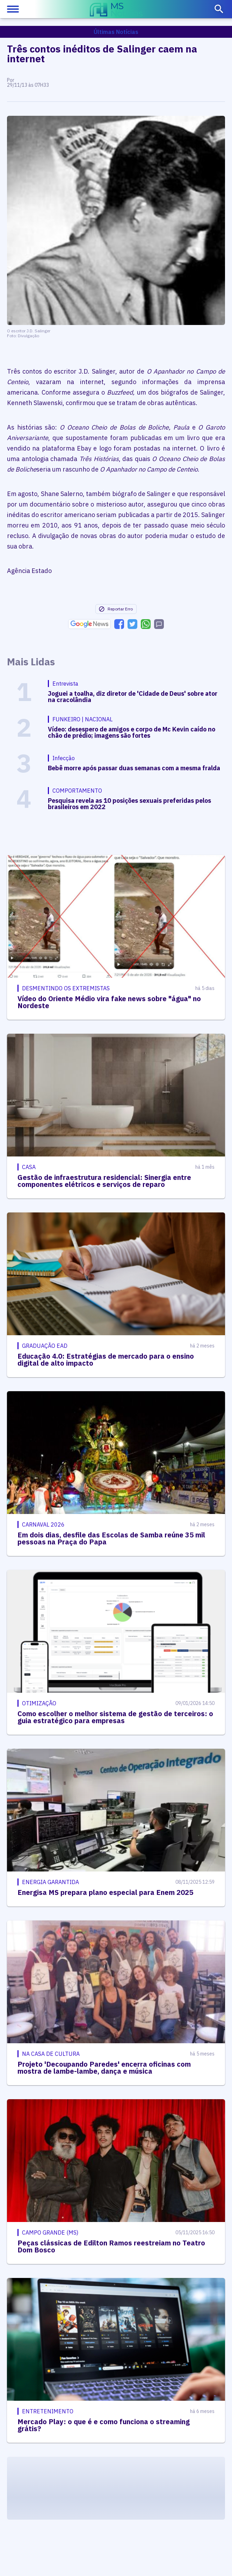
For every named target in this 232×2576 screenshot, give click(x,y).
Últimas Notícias (116, 31)
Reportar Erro (116, 609)
